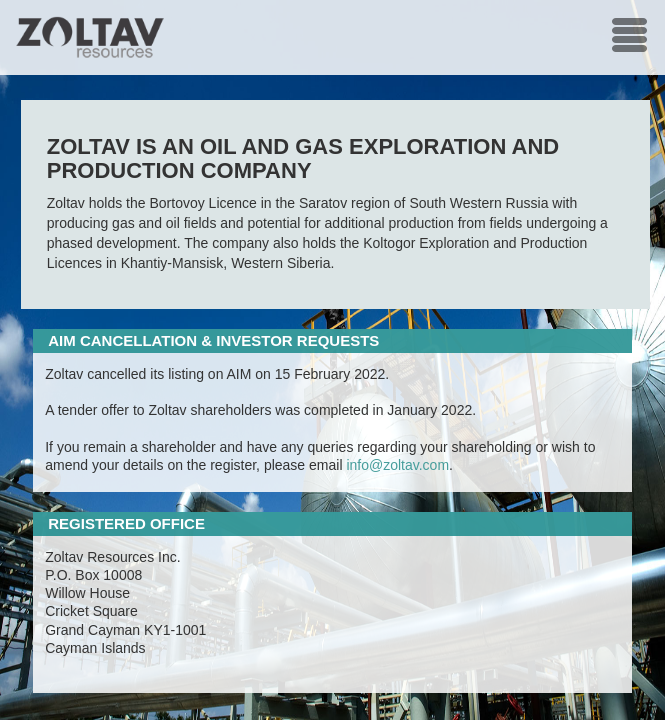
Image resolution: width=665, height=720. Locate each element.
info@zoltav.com (397, 465)
